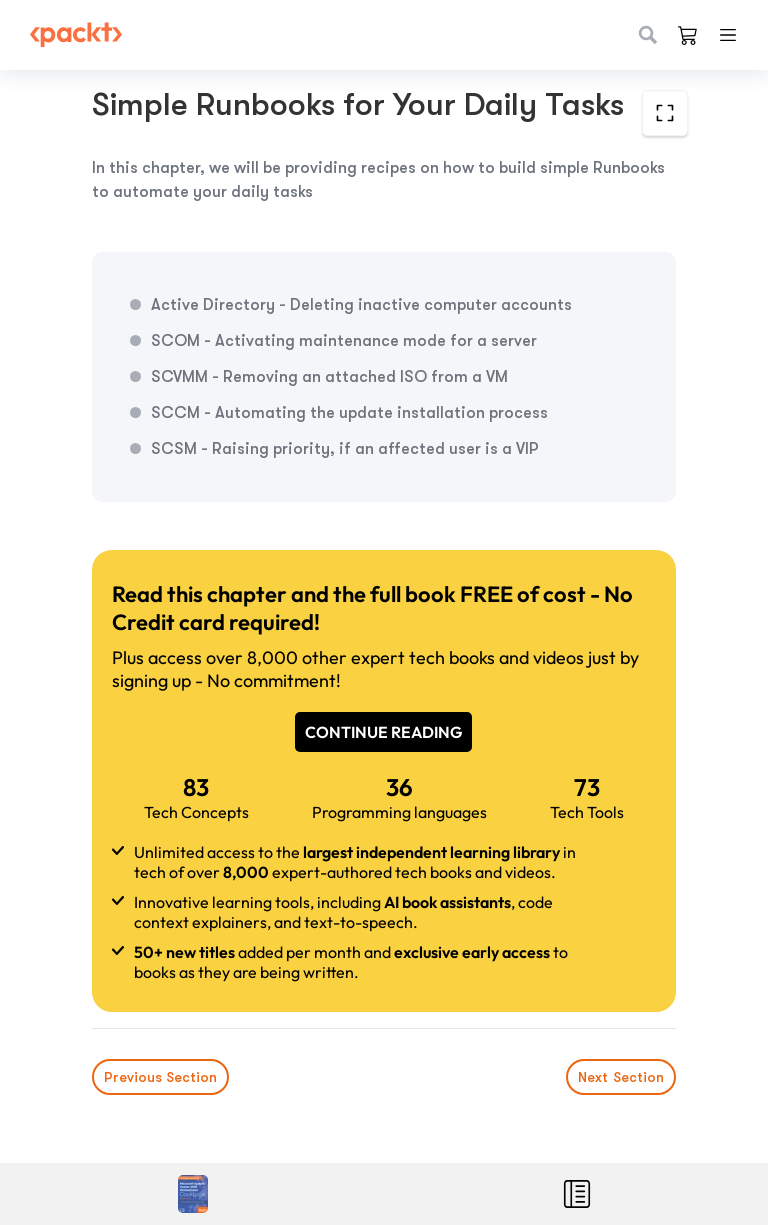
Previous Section (160, 1077)
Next (621, 1077)
